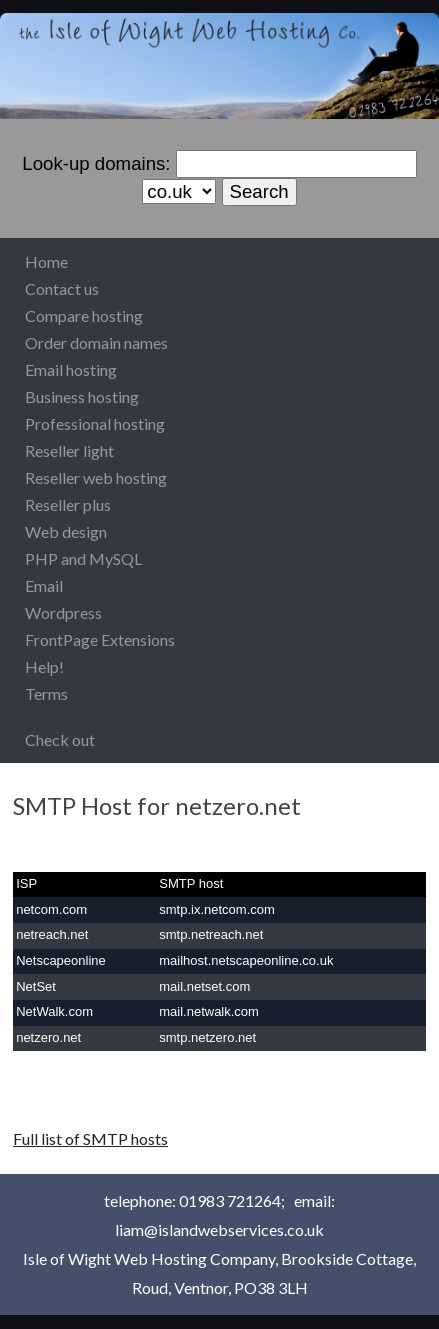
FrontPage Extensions (100, 639)
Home (46, 261)
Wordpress (63, 612)
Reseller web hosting (96, 477)
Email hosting (71, 369)
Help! (44, 666)
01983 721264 (230, 1200)
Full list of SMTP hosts (90, 1138)
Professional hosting (95, 423)
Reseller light (69, 450)
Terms (46, 693)
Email (44, 585)
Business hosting (82, 396)
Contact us (62, 288)
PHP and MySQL (83, 558)
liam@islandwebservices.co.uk (219, 1229)
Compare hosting (84, 315)
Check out (60, 739)
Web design (66, 531)
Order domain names (96, 342)
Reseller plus (68, 504)
